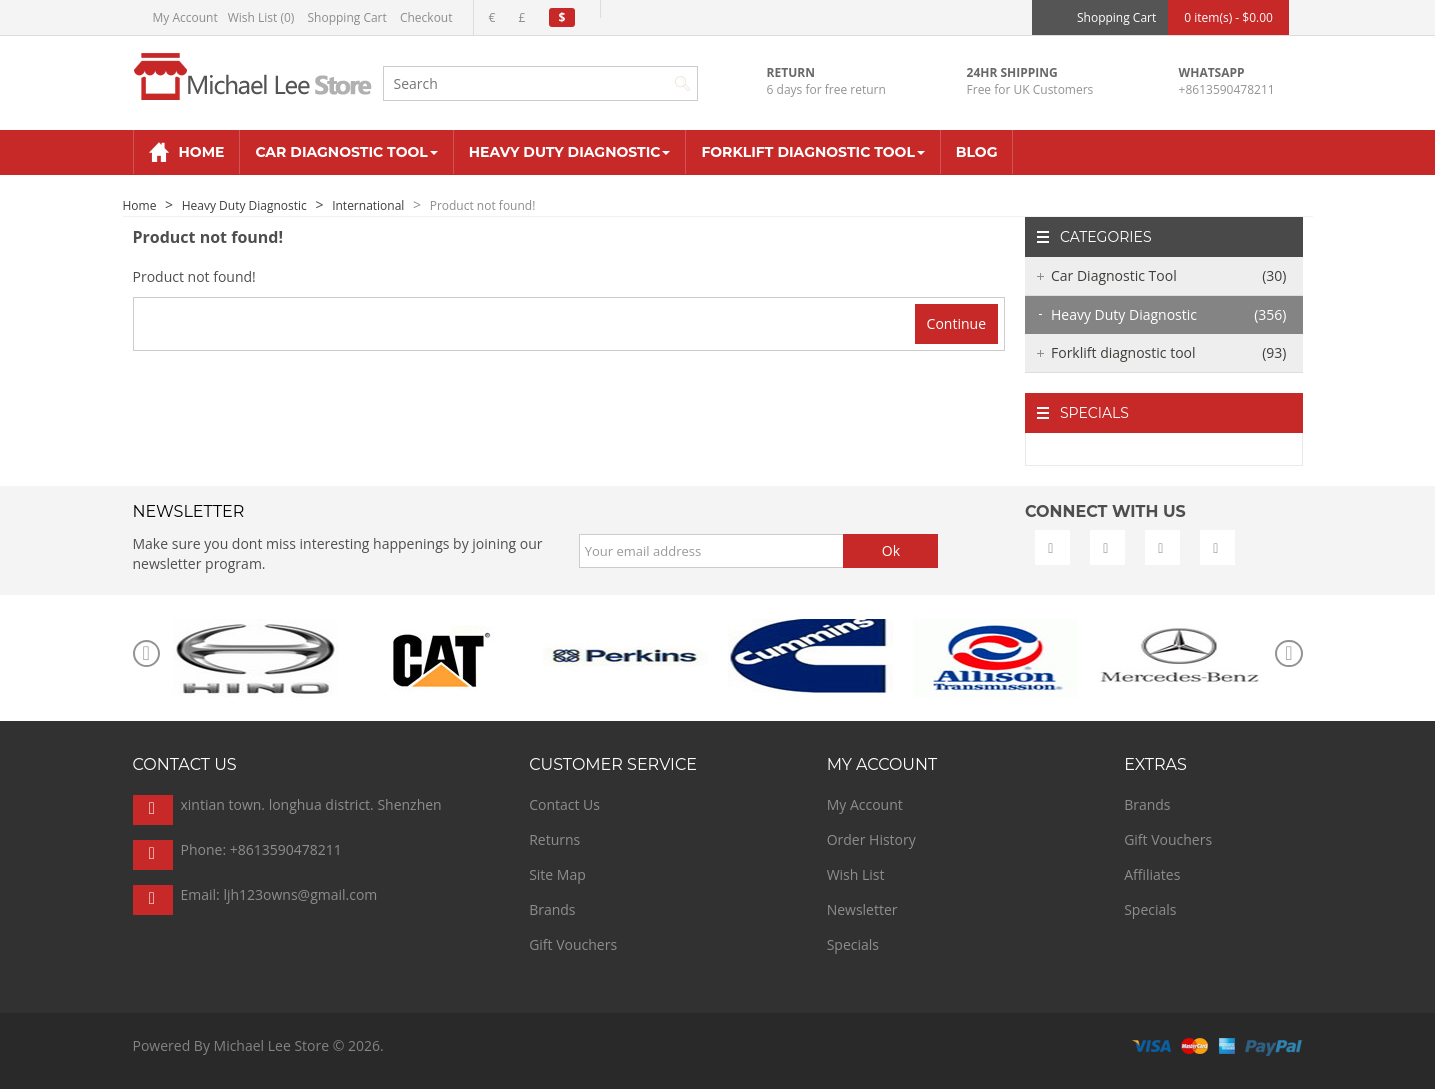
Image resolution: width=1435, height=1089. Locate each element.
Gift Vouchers (573, 944)
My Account (185, 17)
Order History (871, 839)
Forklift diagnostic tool (1169, 353)
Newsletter (862, 909)
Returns (554, 839)
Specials (853, 944)
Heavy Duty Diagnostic (244, 205)
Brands (552, 909)
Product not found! (483, 205)
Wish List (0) (261, 17)
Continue (956, 323)
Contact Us (564, 804)
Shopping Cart (347, 17)
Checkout (426, 17)
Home (140, 205)
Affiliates (1152, 874)
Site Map (557, 874)
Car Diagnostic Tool (1169, 276)
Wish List (856, 874)
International (368, 205)
